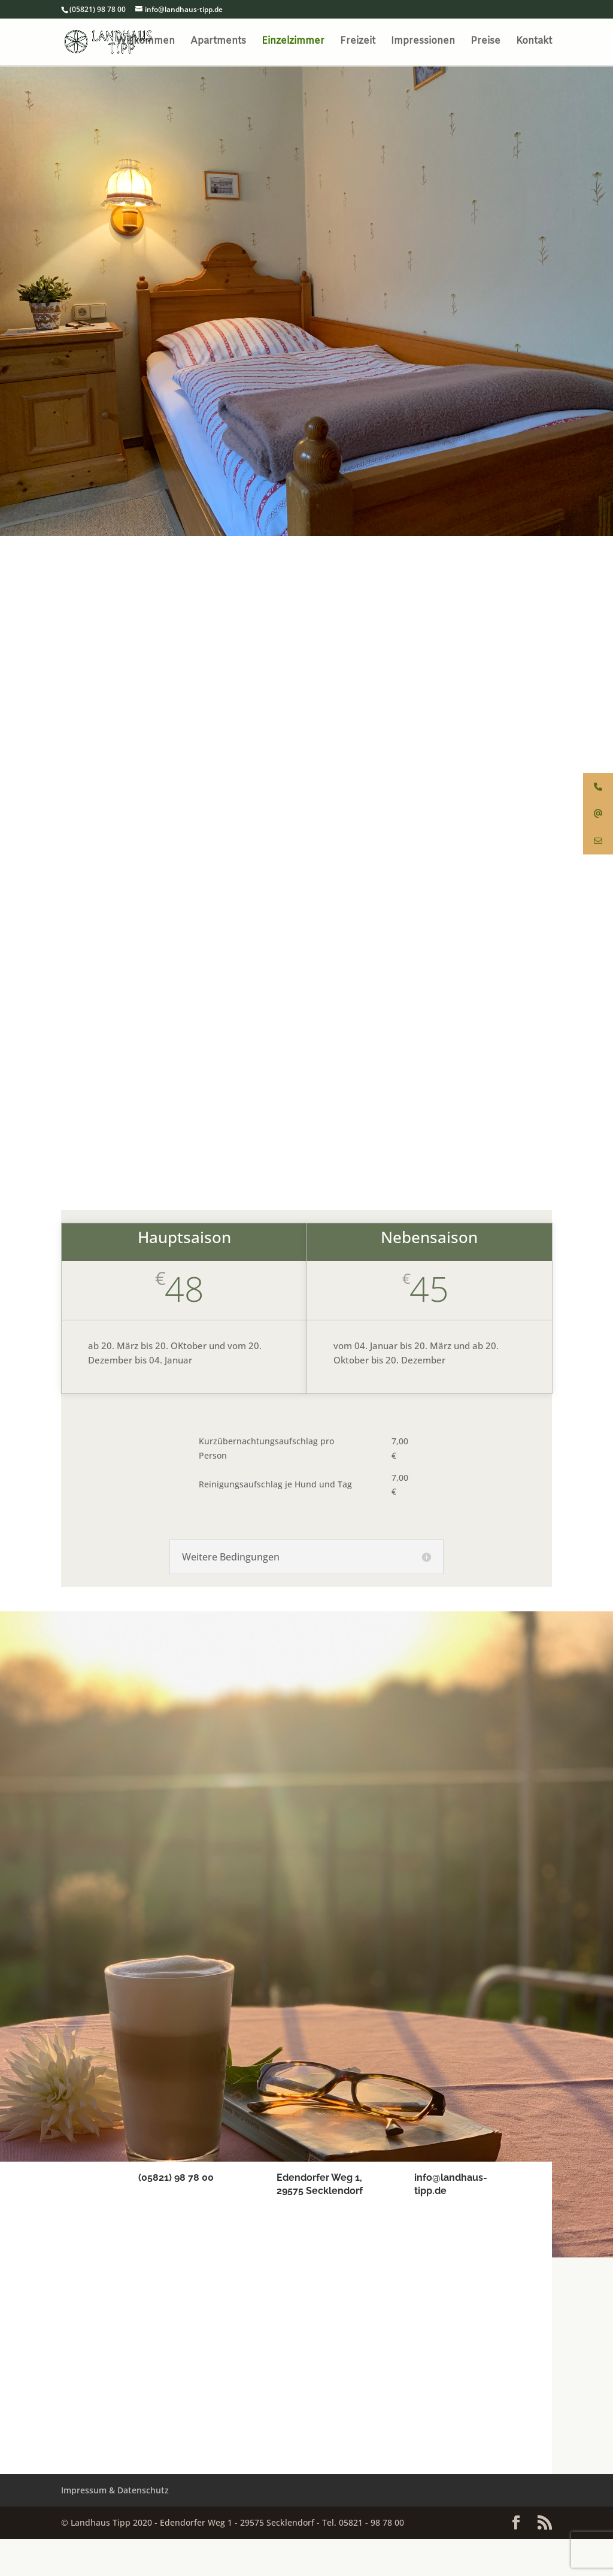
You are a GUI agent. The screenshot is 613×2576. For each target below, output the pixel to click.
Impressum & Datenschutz (115, 2527)
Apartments (218, 43)
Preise (485, 43)
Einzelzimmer (293, 43)
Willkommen (145, 43)
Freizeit (357, 43)
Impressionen (423, 43)
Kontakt (534, 43)
